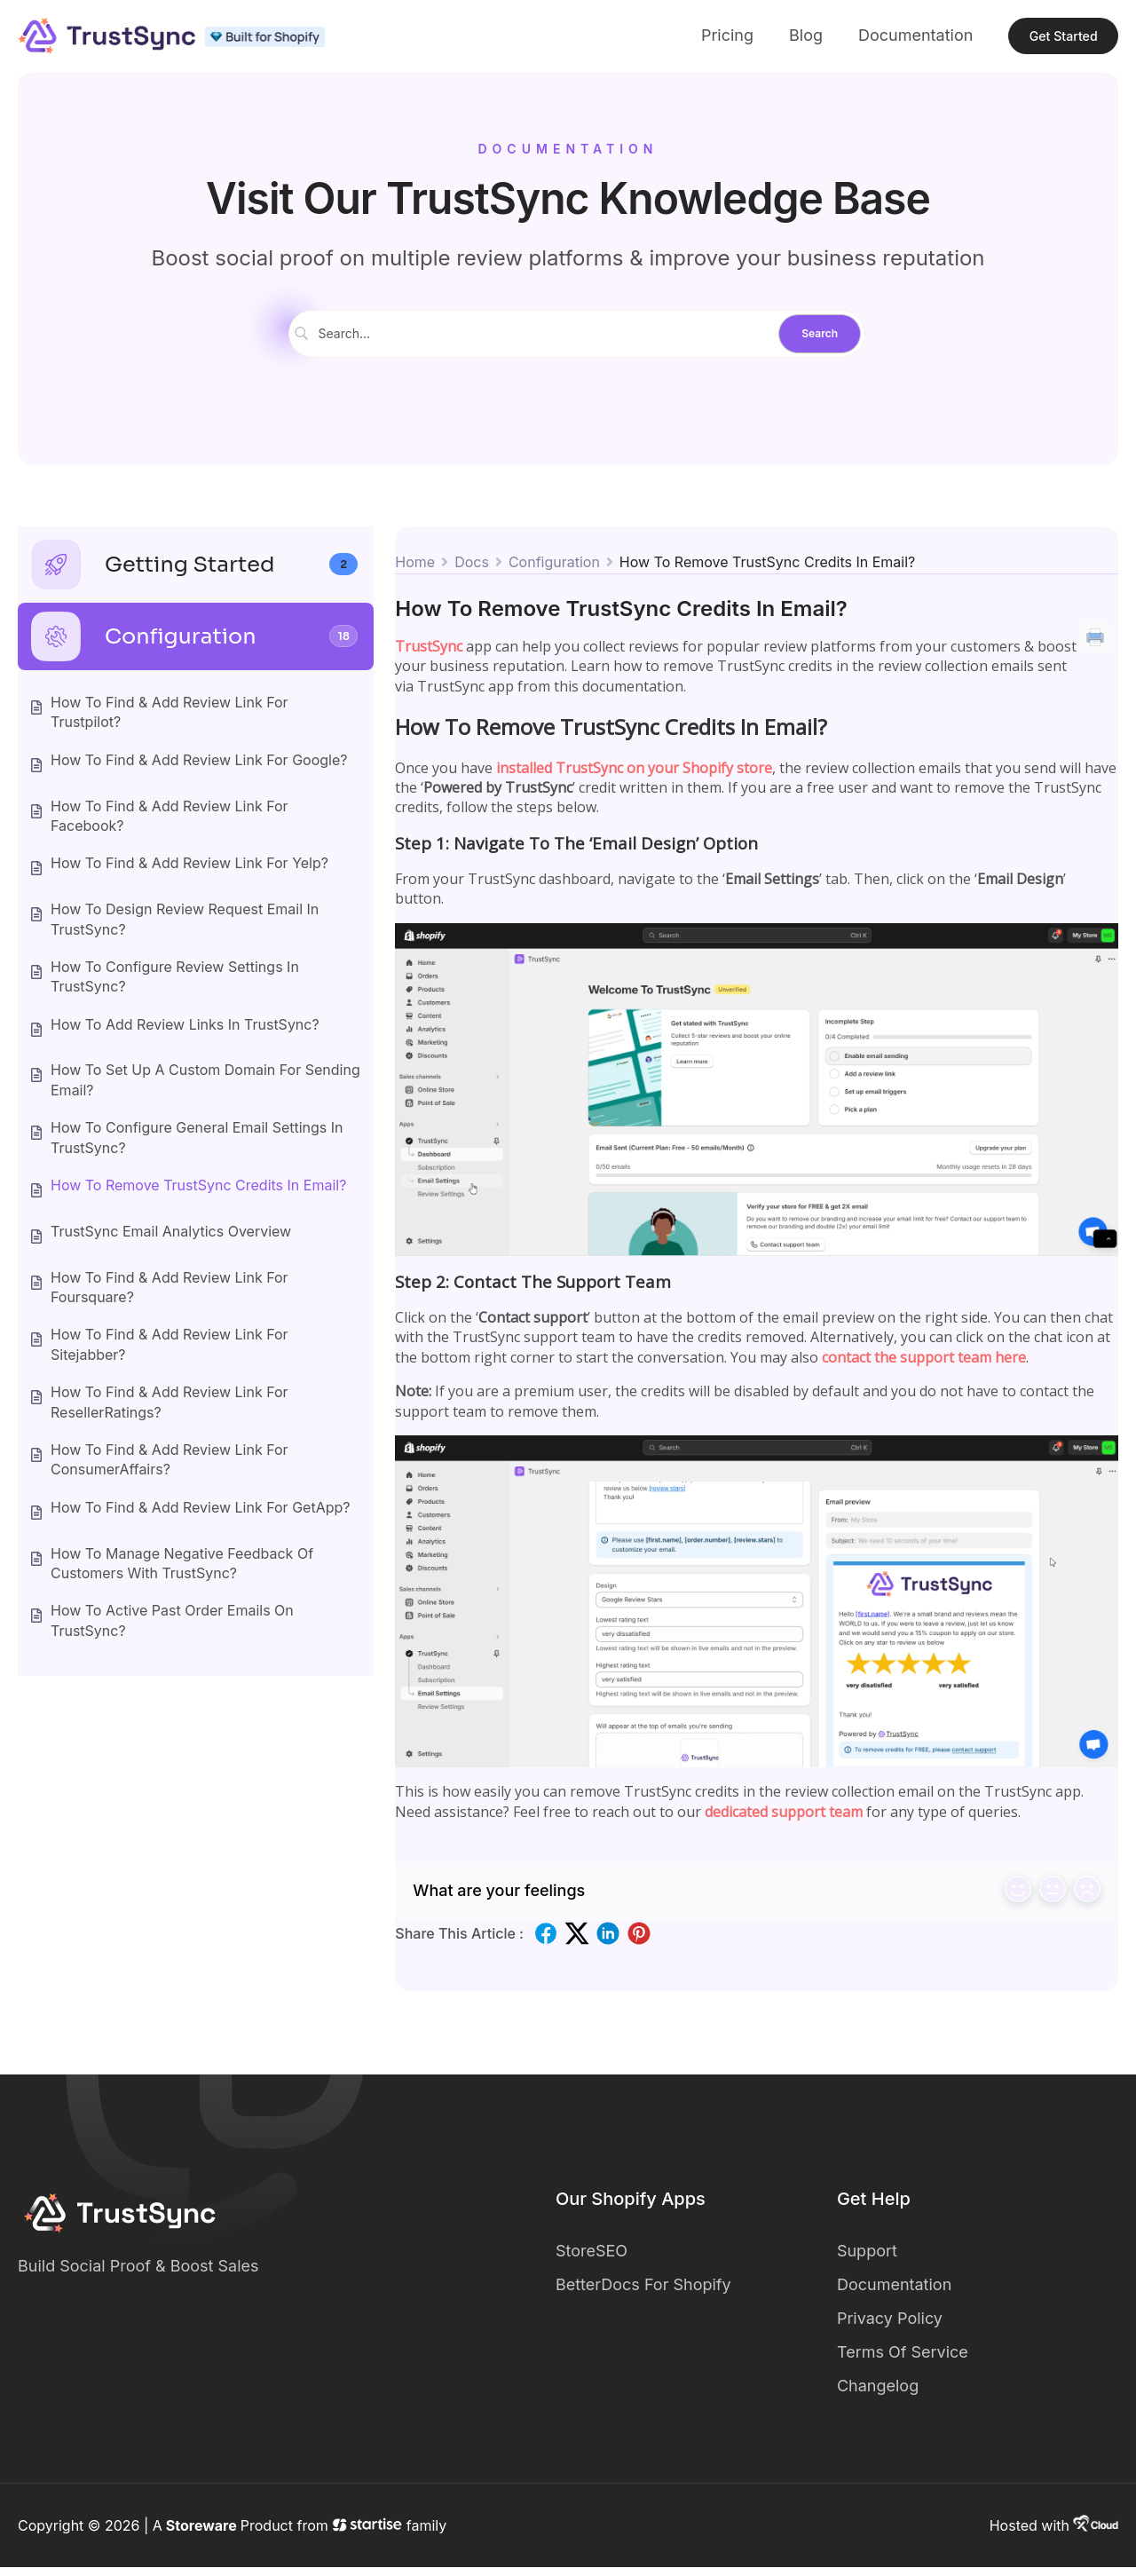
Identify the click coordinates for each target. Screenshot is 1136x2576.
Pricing (688, 40)
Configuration (554, 572)
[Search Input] (549, 343)
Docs (471, 572)
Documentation (877, 40)
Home (415, 572)
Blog (768, 40)
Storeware (201, 2534)
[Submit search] (819, 343)
